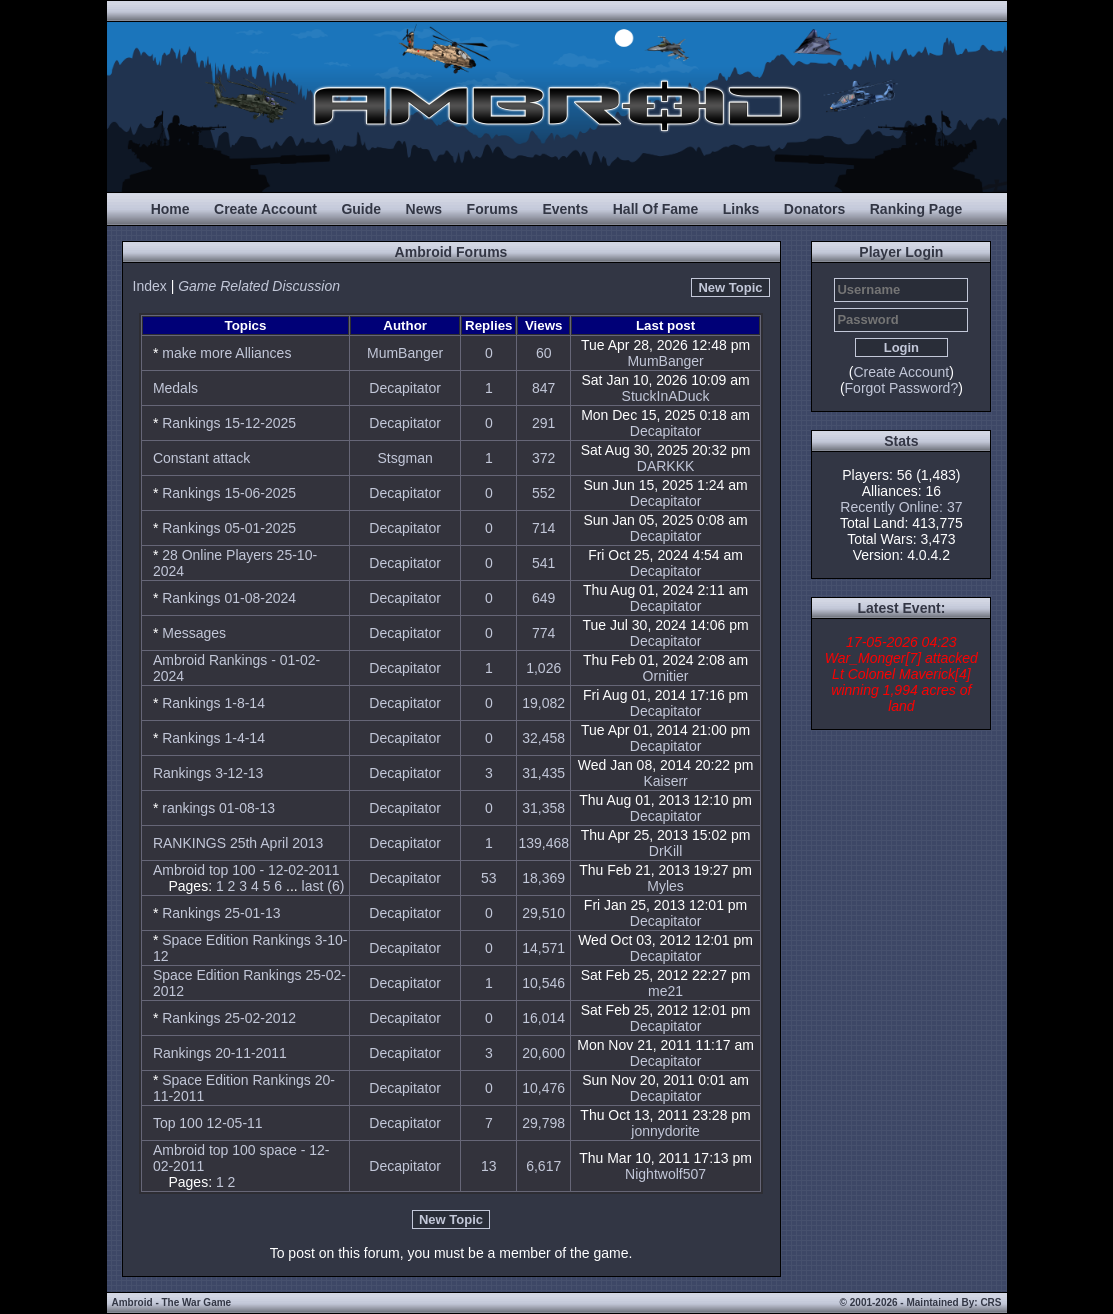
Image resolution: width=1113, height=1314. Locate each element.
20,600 (543, 1053)
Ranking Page (916, 209)
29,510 (543, 913)
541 (543, 563)
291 (543, 423)
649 (543, 598)
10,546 (543, 983)
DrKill (665, 851)
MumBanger (405, 353)
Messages (194, 633)
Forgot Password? (902, 388)
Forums (492, 209)
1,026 (543, 668)
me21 (665, 991)
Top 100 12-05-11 (208, 1123)
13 (489, 1166)
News (424, 209)
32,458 (543, 738)
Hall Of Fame (656, 209)
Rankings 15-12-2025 (229, 423)
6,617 (543, 1166)
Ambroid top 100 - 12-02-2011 (246, 870)
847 (543, 388)
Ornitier (666, 676)
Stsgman (405, 458)
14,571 (543, 948)
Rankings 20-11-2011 (220, 1053)
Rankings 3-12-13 (208, 773)
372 (543, 458)
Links (741, 209)
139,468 (543, 843)
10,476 (543, 1088)
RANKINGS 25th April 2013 (238, 843)
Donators (814, 209)
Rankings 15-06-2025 (229, 493)
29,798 (543, 1123)
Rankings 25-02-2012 (229, 1018)
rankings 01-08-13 (218, 808)
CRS (990, 1302)
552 (543, 493)
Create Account (265, 209)
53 (489, 878)
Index (150, 286)
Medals (175, 388)
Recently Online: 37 (901, 507)
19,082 (543, 703)
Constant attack (201, 458)
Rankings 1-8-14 (213, 703)
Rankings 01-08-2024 (229, 598)
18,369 (543, 878)
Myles (665, 886)
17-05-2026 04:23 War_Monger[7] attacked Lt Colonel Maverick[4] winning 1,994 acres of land (901, 674)
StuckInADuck (666, 396)
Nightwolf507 (665, 1174)
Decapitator (405, 388)
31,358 (543, 808)
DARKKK (666, 466)
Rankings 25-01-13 (221, 913)
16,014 (543, 1018)
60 (544, 353)
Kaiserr (665, 781)
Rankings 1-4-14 (213, 738)
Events (565, 209)
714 (543, 528)
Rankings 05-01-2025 (229, 528)
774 (543, 633)
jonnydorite (665, 1131)
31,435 (543, 773)
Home (170, 209)
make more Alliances (226, 353)
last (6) (323, 886)
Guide (361, 209)
